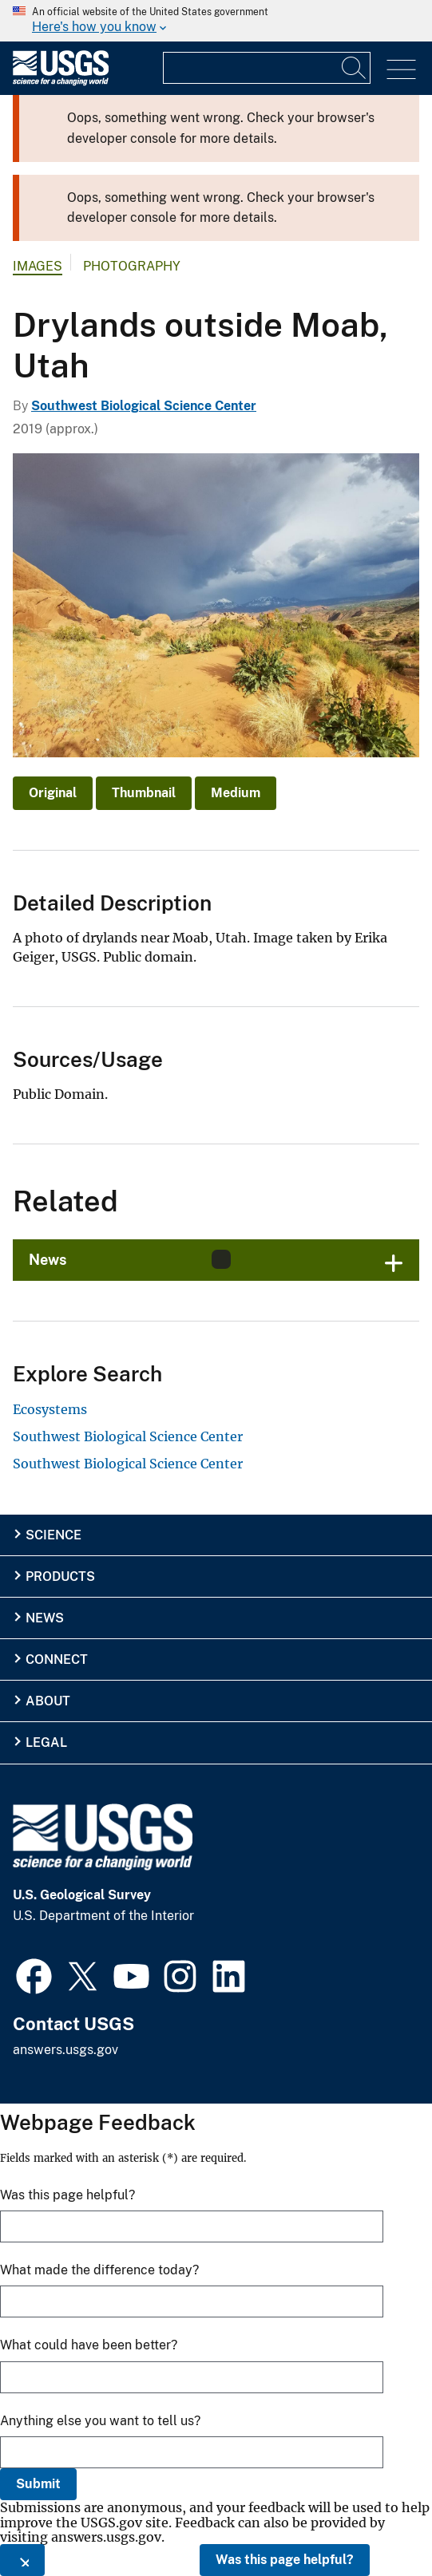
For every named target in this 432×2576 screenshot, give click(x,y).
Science (53, 1535)
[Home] (61, 81)
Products (60, 1576)
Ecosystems (50, 1409)
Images (37, 266)
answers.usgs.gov (65, 2049)
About (48, 1701)
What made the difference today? (99, 2270)
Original (53, 792)
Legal (46, 1742)
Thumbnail (144, 792)
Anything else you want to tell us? (100, 2420)
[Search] (355, 68)
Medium (235, 792)
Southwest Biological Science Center (143, 405)
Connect (57, 1659)
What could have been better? (88, 2345)
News (45, 1618)
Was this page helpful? (285, 2559)
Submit (38, 2483)
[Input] (267, 68)
